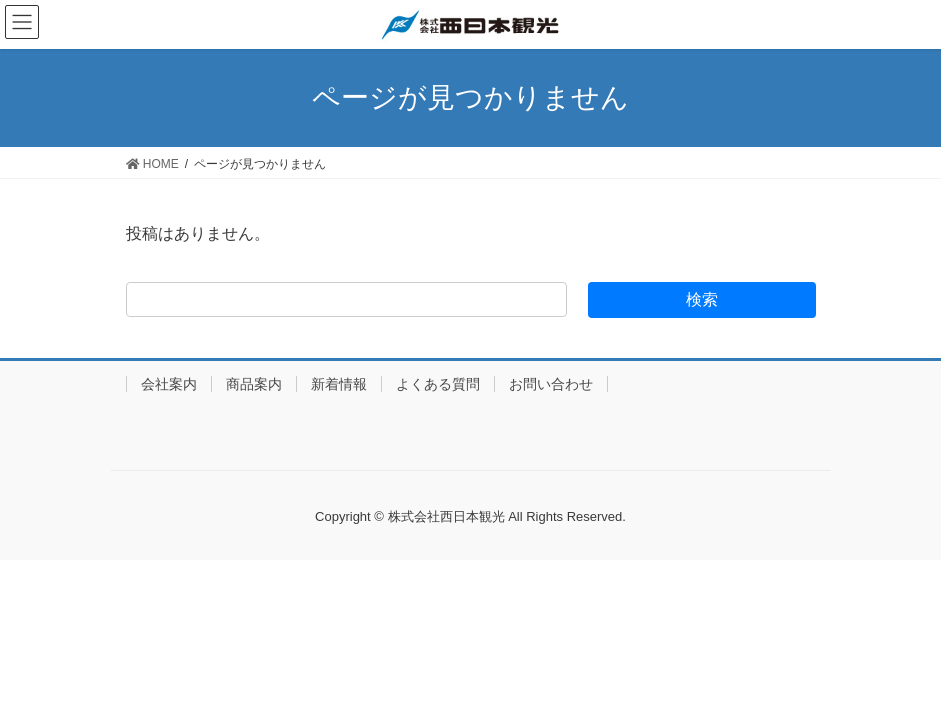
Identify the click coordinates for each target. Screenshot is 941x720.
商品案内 (254, 384)
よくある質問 (438, 384)
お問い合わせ (551, 384)
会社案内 (169, 384)
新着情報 (339, 384)
